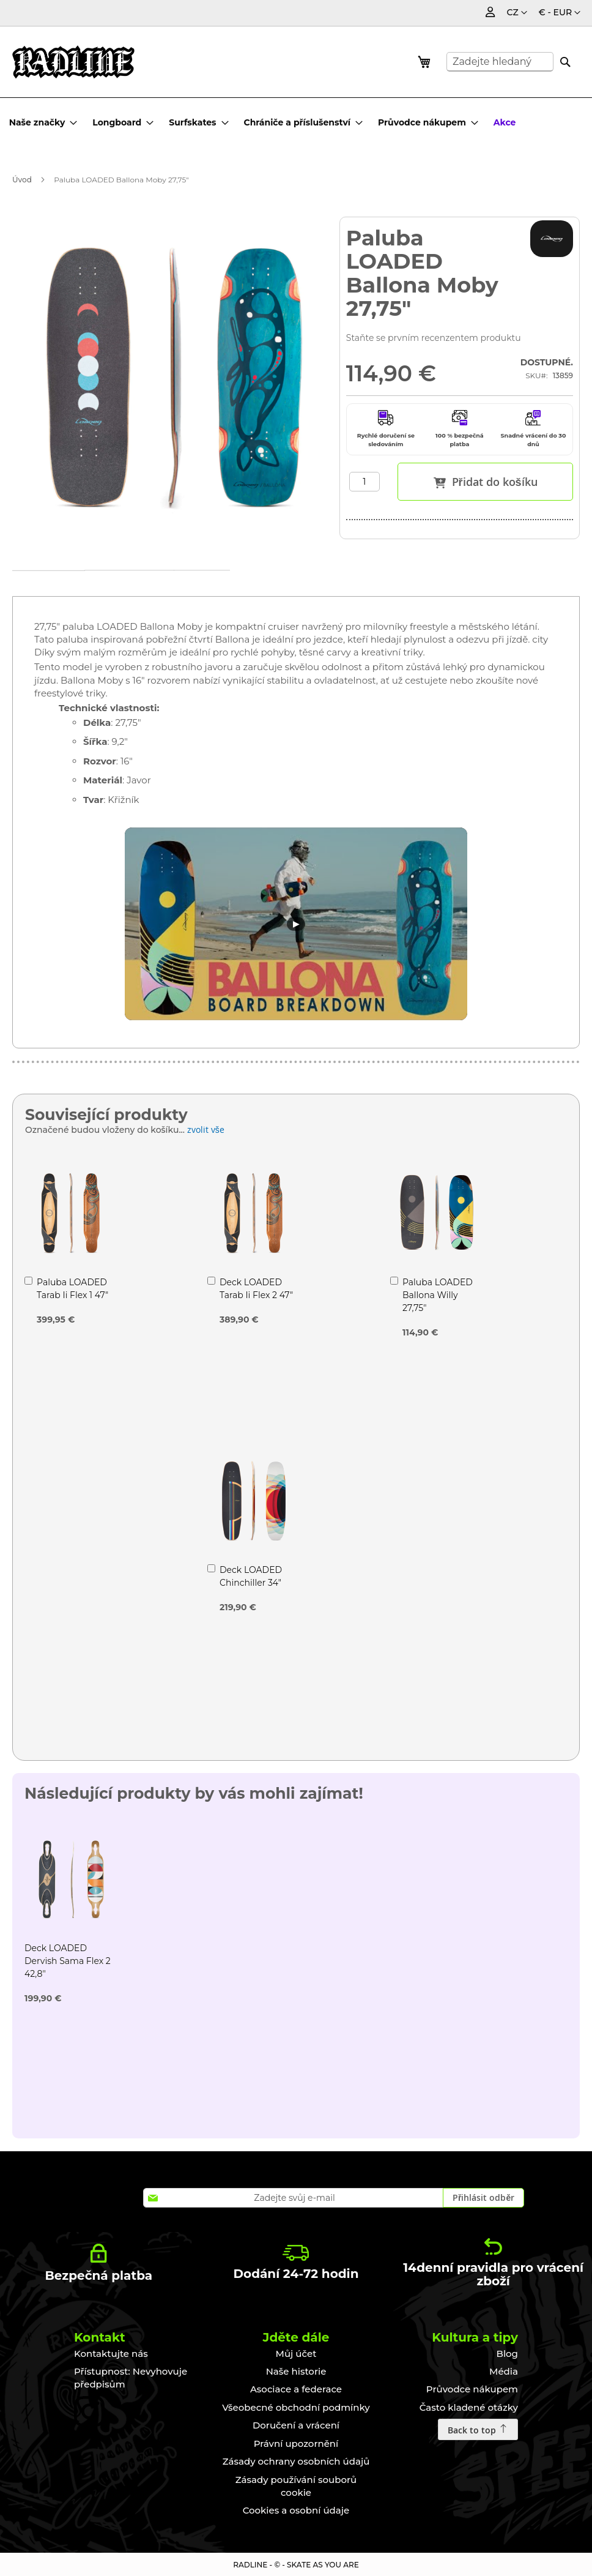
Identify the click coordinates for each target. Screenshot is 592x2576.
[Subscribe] (483, 2198)
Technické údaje (165, 584)
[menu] (265, 122)
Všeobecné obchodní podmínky (296, 2407)
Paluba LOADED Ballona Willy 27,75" (437, 1295)
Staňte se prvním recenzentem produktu (433, 337)
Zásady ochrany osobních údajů (296, 2461)
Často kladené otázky (469, 2407)
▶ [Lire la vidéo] (296, 923)
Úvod (22, 179)
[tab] (60, 583)
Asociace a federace (296, 2389)
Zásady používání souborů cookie (296, 2486)
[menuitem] (43, 122)
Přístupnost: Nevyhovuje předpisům (130, 2377)
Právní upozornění (296, 2443)
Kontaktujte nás (111, 2353)
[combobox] (499, 62)
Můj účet (296, 2353)
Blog (507, 2353)
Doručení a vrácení (296, 2425)
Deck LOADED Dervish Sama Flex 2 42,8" (67, 1961)
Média (503, 2371)
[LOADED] (551, 238)
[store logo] (73, 62)
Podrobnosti (60, 586)
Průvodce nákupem (472, 2389)
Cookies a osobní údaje (296, 2510)
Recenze (261, 584)
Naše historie (296, 2371)
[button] (559, 13)
